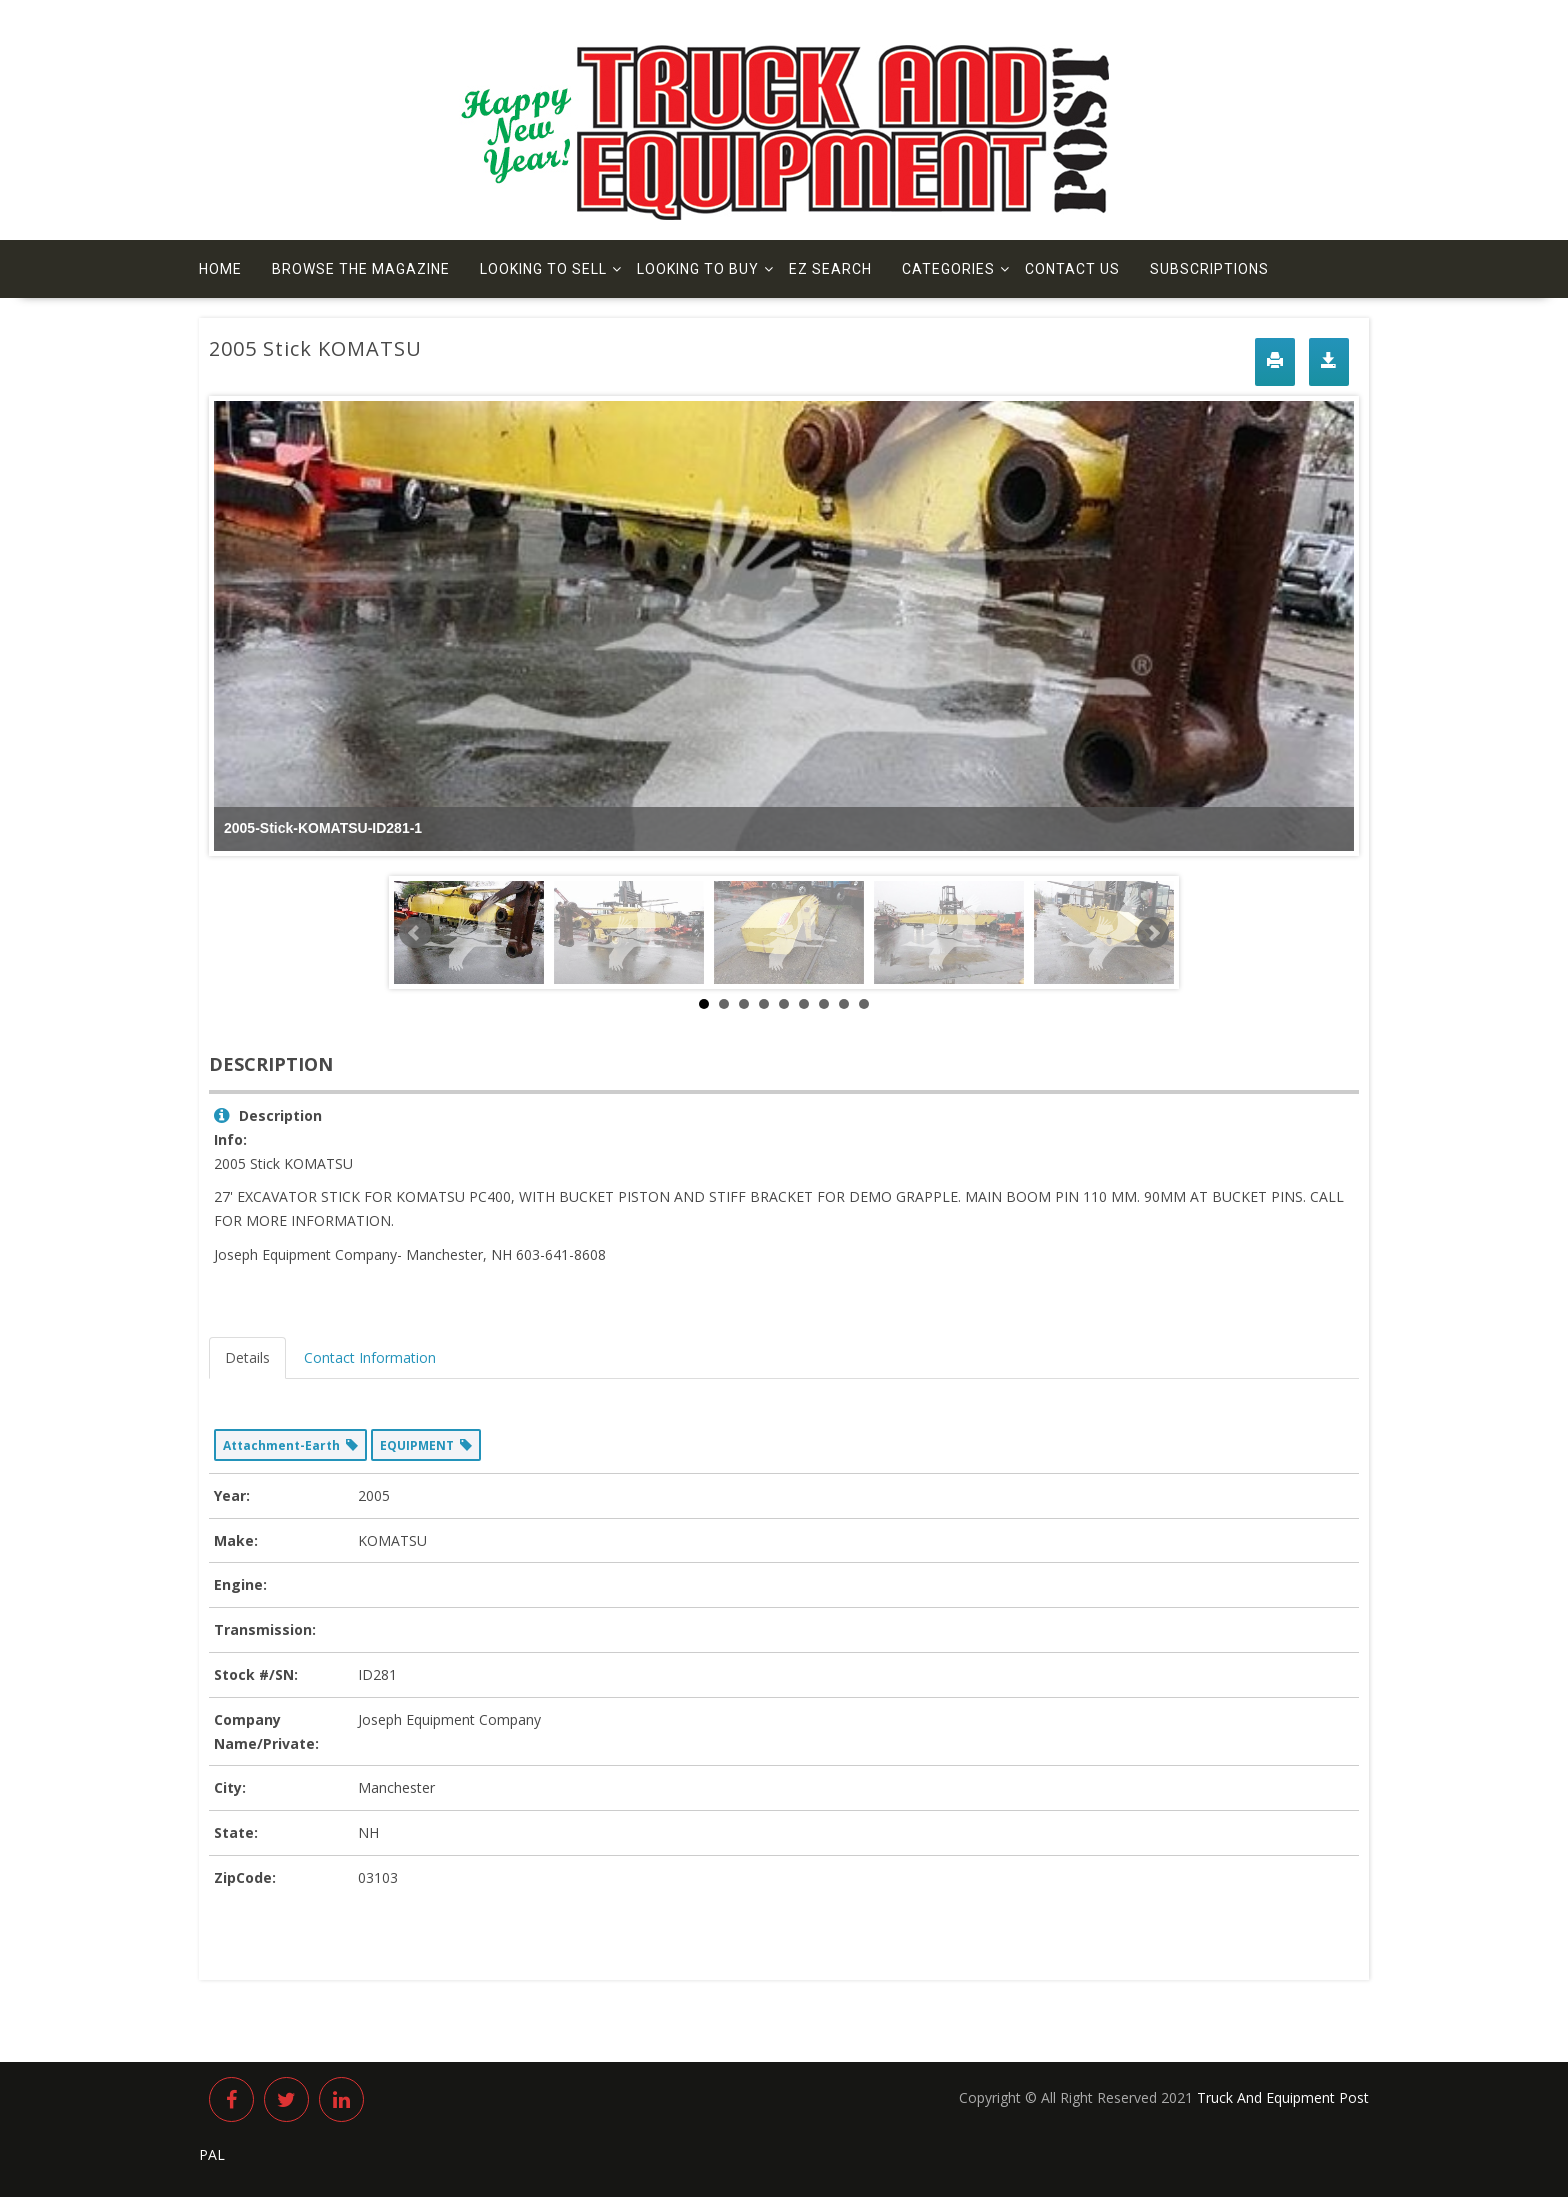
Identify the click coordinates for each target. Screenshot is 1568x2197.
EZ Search (830, 269)
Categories (948, 269)
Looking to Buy (698, 269)
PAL (212, 2154)
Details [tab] (247, 1357)
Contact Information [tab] (370, 1357)
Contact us (1072, 269)
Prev (415, 933)
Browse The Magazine (361, 269)
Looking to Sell (543, 269)
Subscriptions (1209, 269)
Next (1153, 933)
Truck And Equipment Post (1283, 2097)
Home (220, 269)
